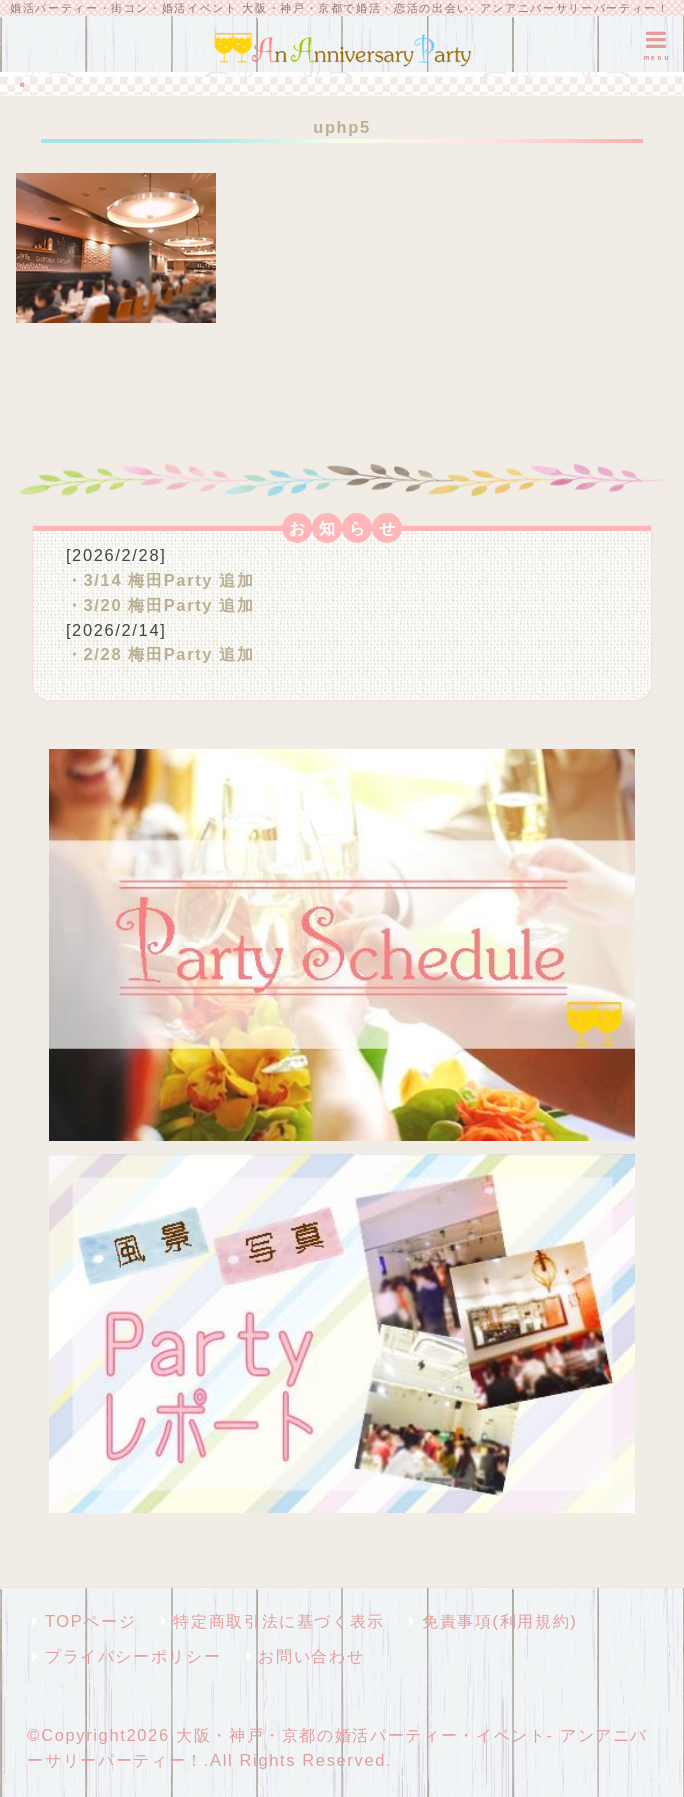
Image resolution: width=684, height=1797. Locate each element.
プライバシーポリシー (133, 1656)
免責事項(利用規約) (499, 1621)
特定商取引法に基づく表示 (279, 1621)
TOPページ (90, 1621)
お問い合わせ (311, 1656)
